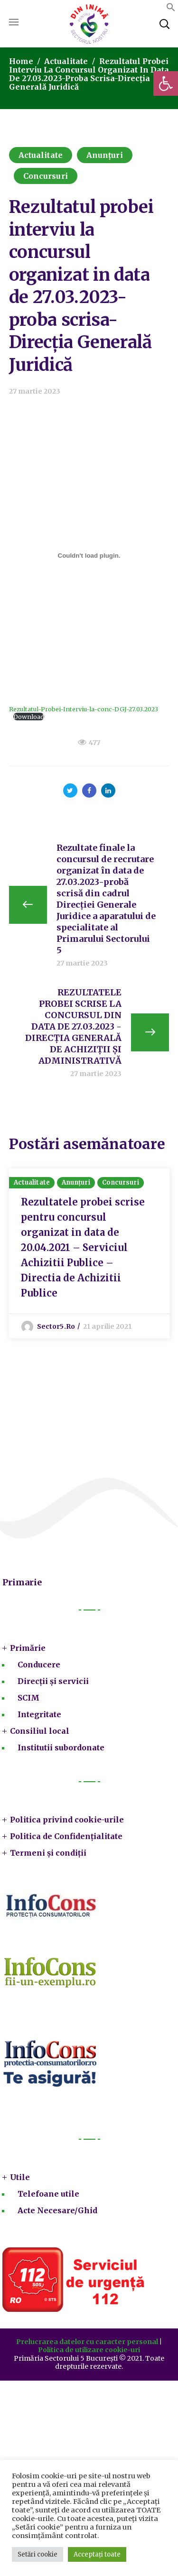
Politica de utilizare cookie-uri (89, 2350)
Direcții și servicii (53, 1681)
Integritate (39, 1714)
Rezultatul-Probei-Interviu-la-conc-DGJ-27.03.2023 (83, 709)
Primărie (28, 1648)
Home (21, 61)
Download (28, 716)
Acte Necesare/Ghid (57, 2210)
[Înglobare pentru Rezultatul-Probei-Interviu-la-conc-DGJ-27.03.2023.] (89, 555)
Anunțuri (104, 155)
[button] (165, 83)
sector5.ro (56, 1326)
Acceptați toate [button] (97, 2554)
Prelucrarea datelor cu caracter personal (87, 2341)
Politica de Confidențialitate (66, 1836)
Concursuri (45, 176)
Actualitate (66, 61)
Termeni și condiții (48, 1853)
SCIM (28, 1697)
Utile (20, 2177)
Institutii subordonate (61, 1747)
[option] (89, 1253)
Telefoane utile (48, 2194)
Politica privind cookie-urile (67, 1819)
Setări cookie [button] (37, 2554)
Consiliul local (39, 1731)
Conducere (39, 1664)
